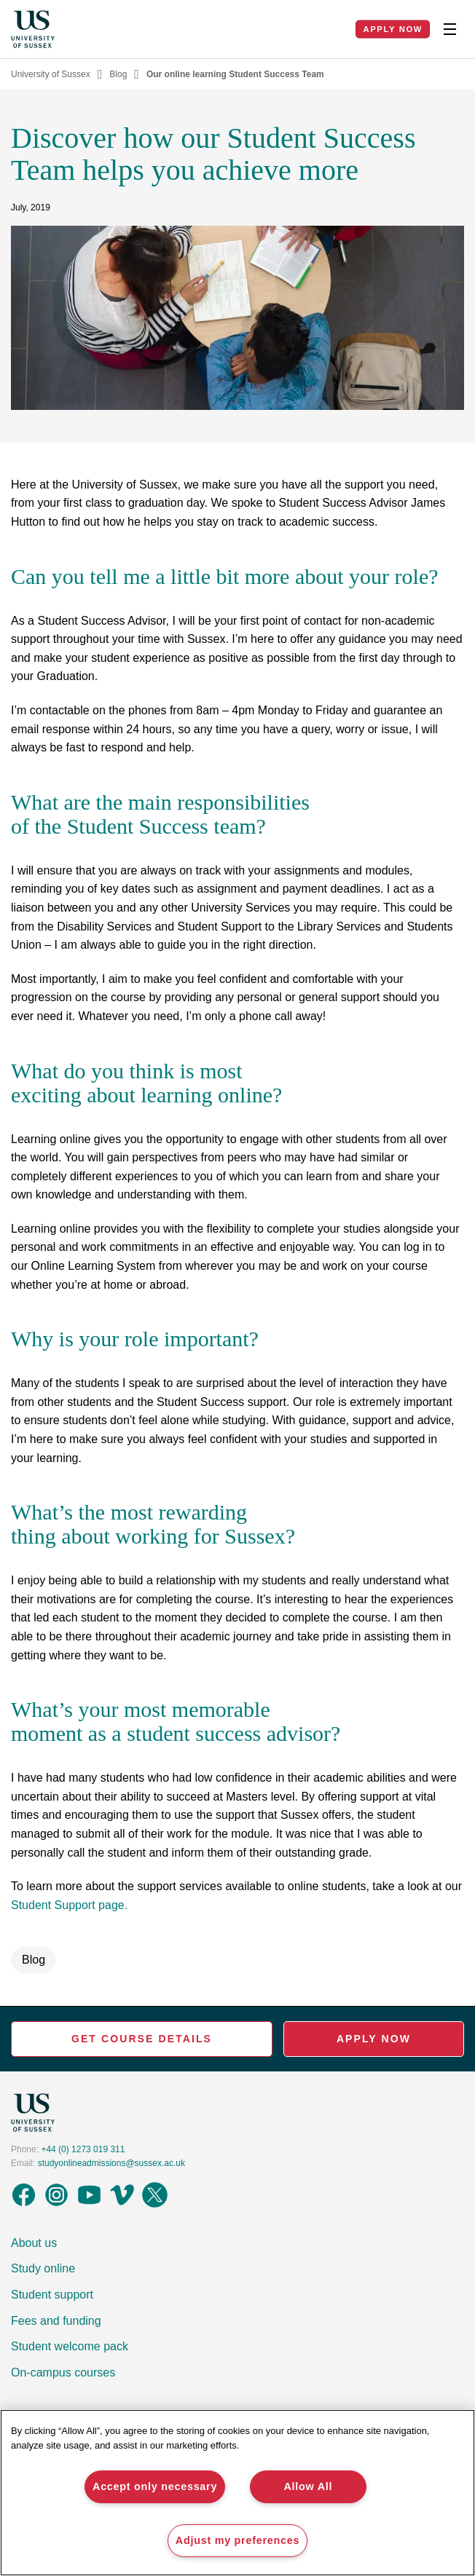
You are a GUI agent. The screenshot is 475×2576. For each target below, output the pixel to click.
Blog (118, 74)
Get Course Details (141, 2038)
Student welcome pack (69, 2346)
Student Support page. (69, 1905)
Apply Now (393, 29)
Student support (52, 2294)
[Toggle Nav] (449, 29)
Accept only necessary (155, 2486)
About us (34, 2243)
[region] (237, 2492)
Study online (43, 2268)
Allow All (307, 2486)
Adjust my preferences (237, 2540)
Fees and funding (56, 2321)
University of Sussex (50, 74)
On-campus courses (63, 2372)
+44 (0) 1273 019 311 (83, 2149)
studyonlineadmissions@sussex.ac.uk (111, 2163)
